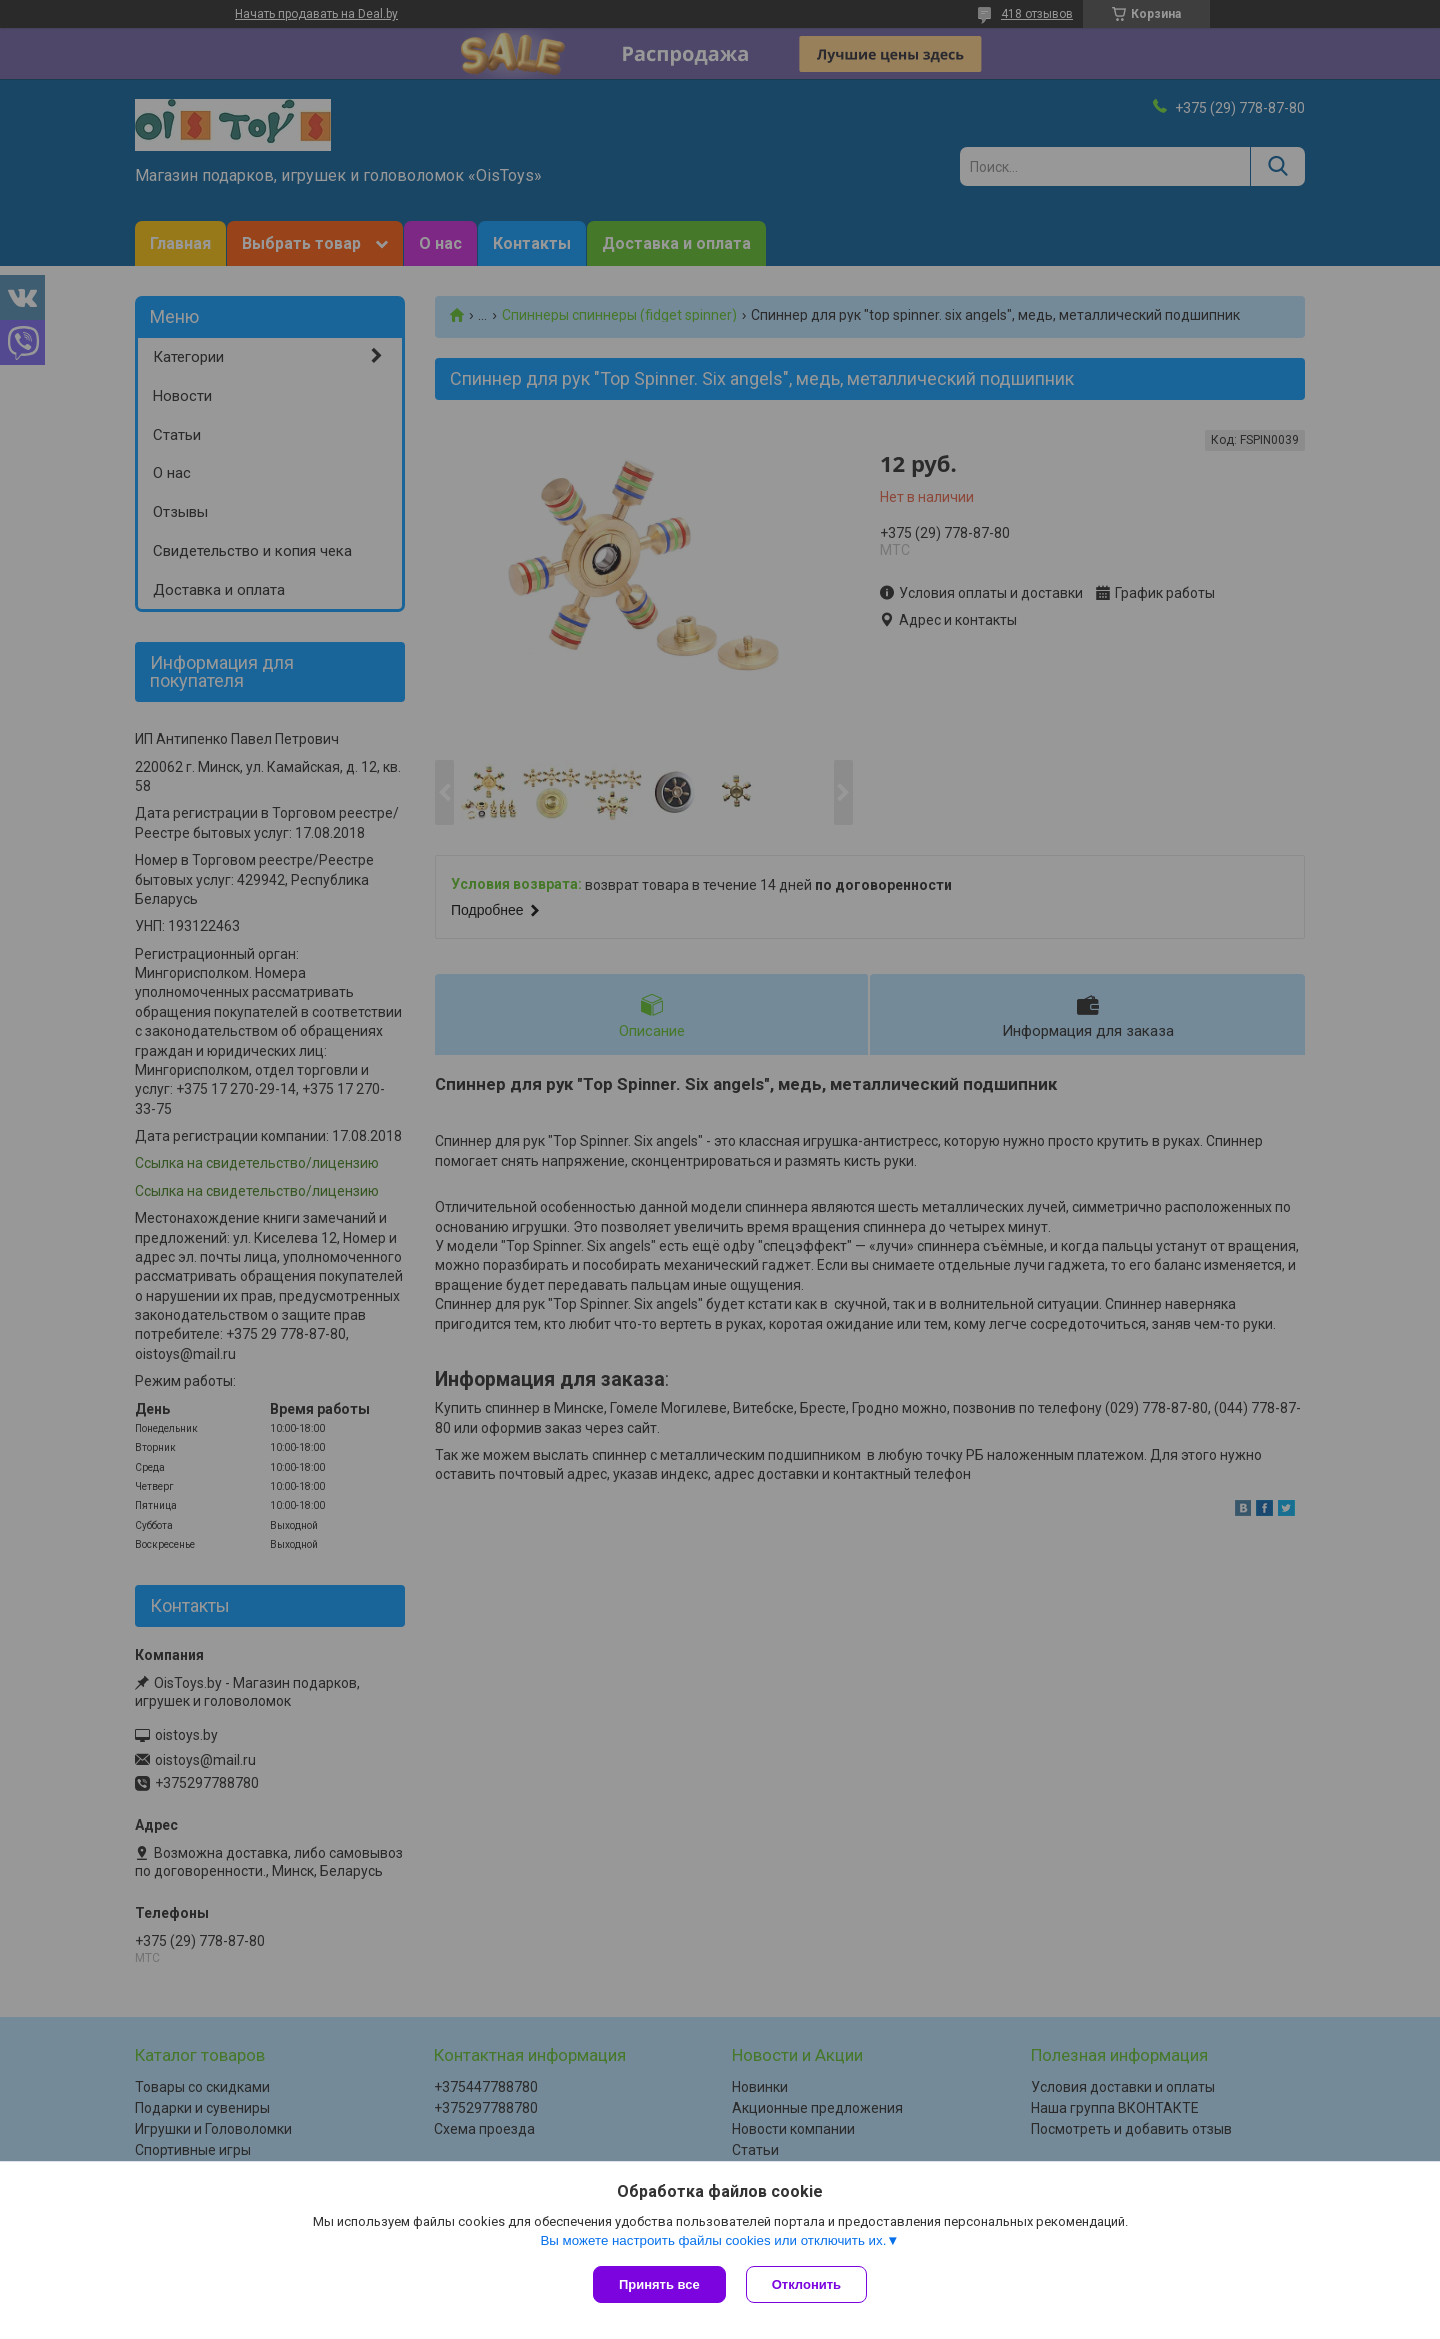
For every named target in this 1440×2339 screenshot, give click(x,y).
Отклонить (806, 2284)
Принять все (659, 2284)
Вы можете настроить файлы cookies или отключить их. (713, 2240)
